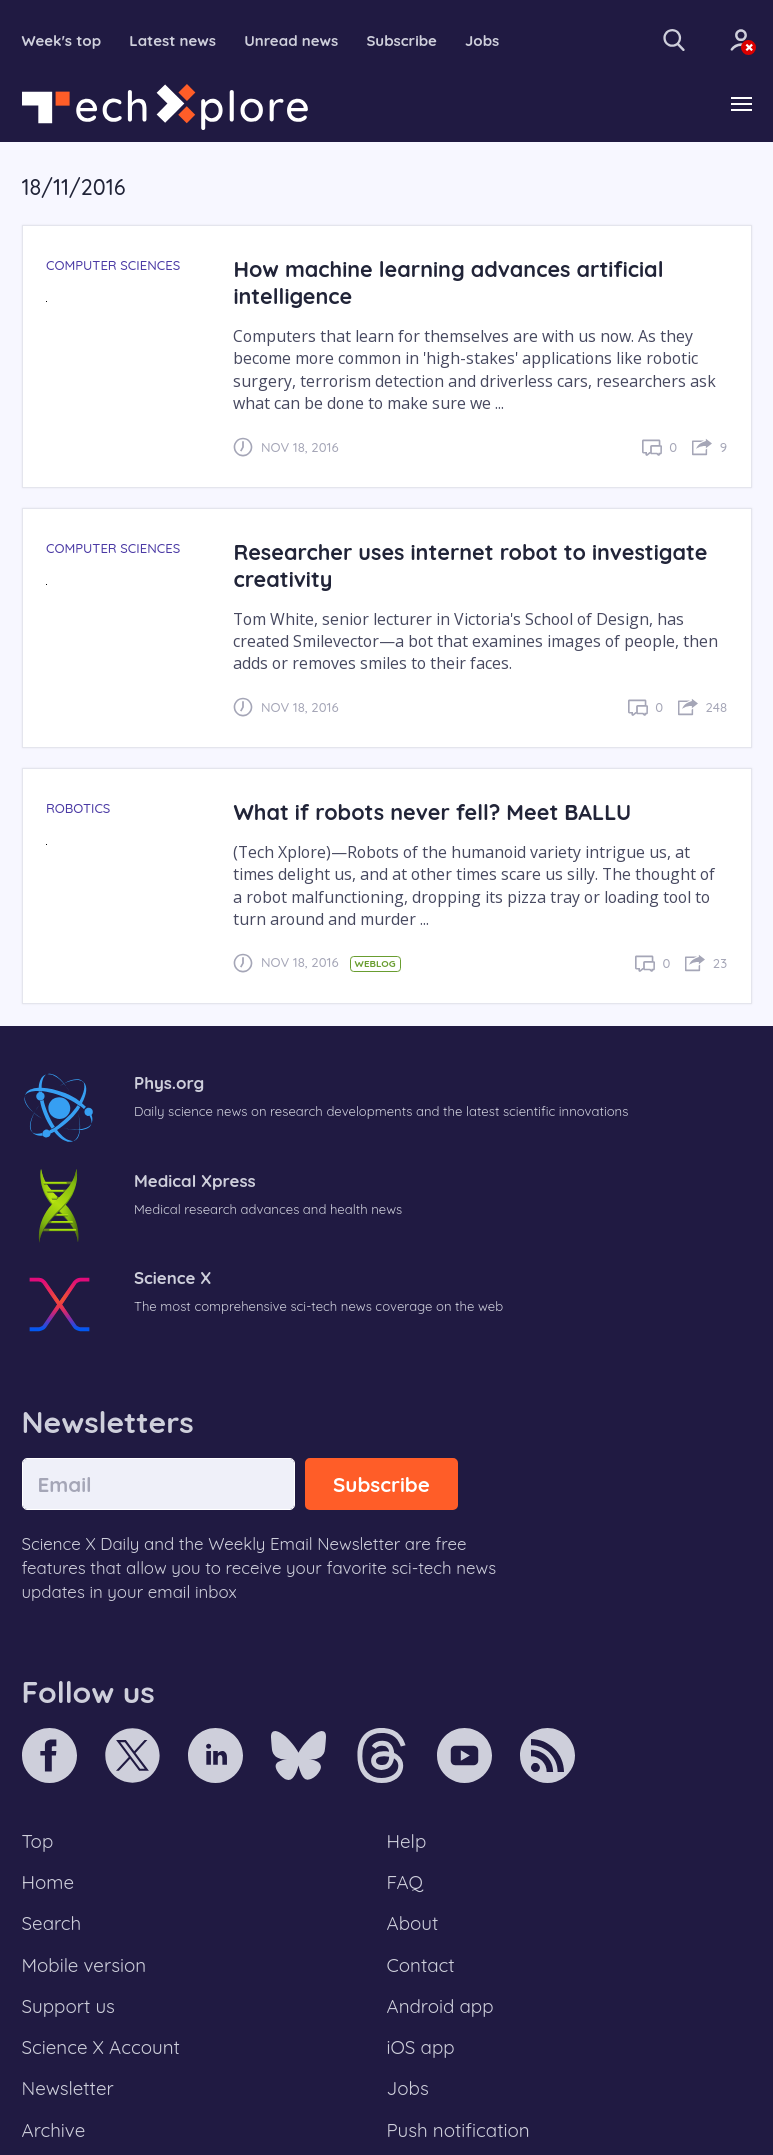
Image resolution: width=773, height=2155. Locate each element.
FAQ (405, 1882)
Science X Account (101, 2047)
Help (407, 1841)
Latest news (172, 40)
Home (48, 1882)
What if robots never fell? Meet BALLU (432, 811)
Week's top (62, 40)
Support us (68, 2006)
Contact (421, 1965)
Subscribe (401, 40)
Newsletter (68, 2088)
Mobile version (84, 1965)
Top (38, 1841)
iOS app (421, 2047)
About (413, 1923)
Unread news (291, 40)
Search (52, 1923)
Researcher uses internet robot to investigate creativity (470, 565)
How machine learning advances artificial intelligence (448, 282)
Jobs (482, 40)
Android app (440, 2006)
